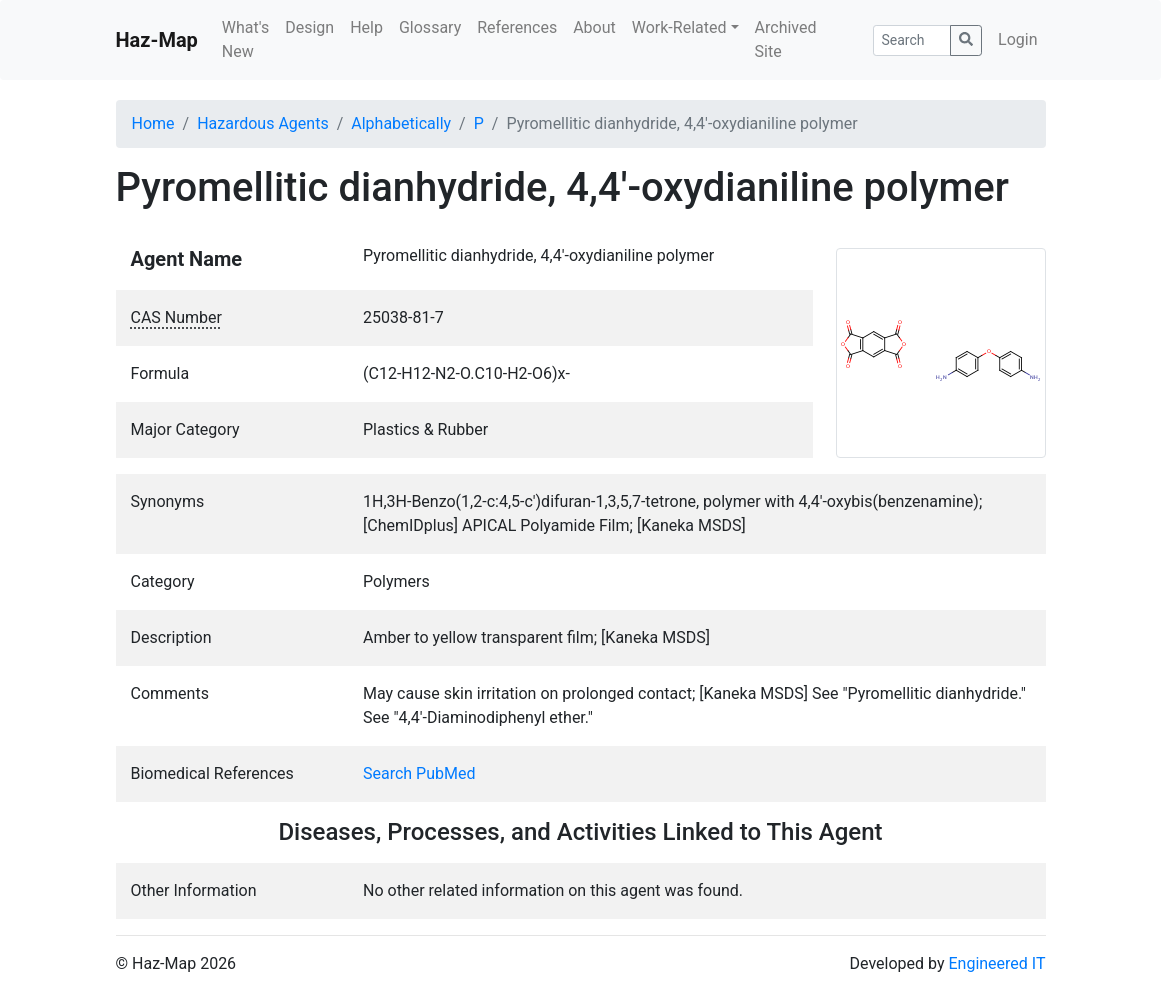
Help (366, 27)
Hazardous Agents (262, 123)
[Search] (912, 40)
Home (153, 123)
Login (1017, 39)
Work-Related (679, 27)
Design (309, 27)
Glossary (430, 27)
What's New (245, 39)
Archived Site (786, 39)
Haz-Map (157, 40)
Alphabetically (401, 123)
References (517, 27)
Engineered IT (996, 963)
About (594, 27)
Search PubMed (419, 773)
